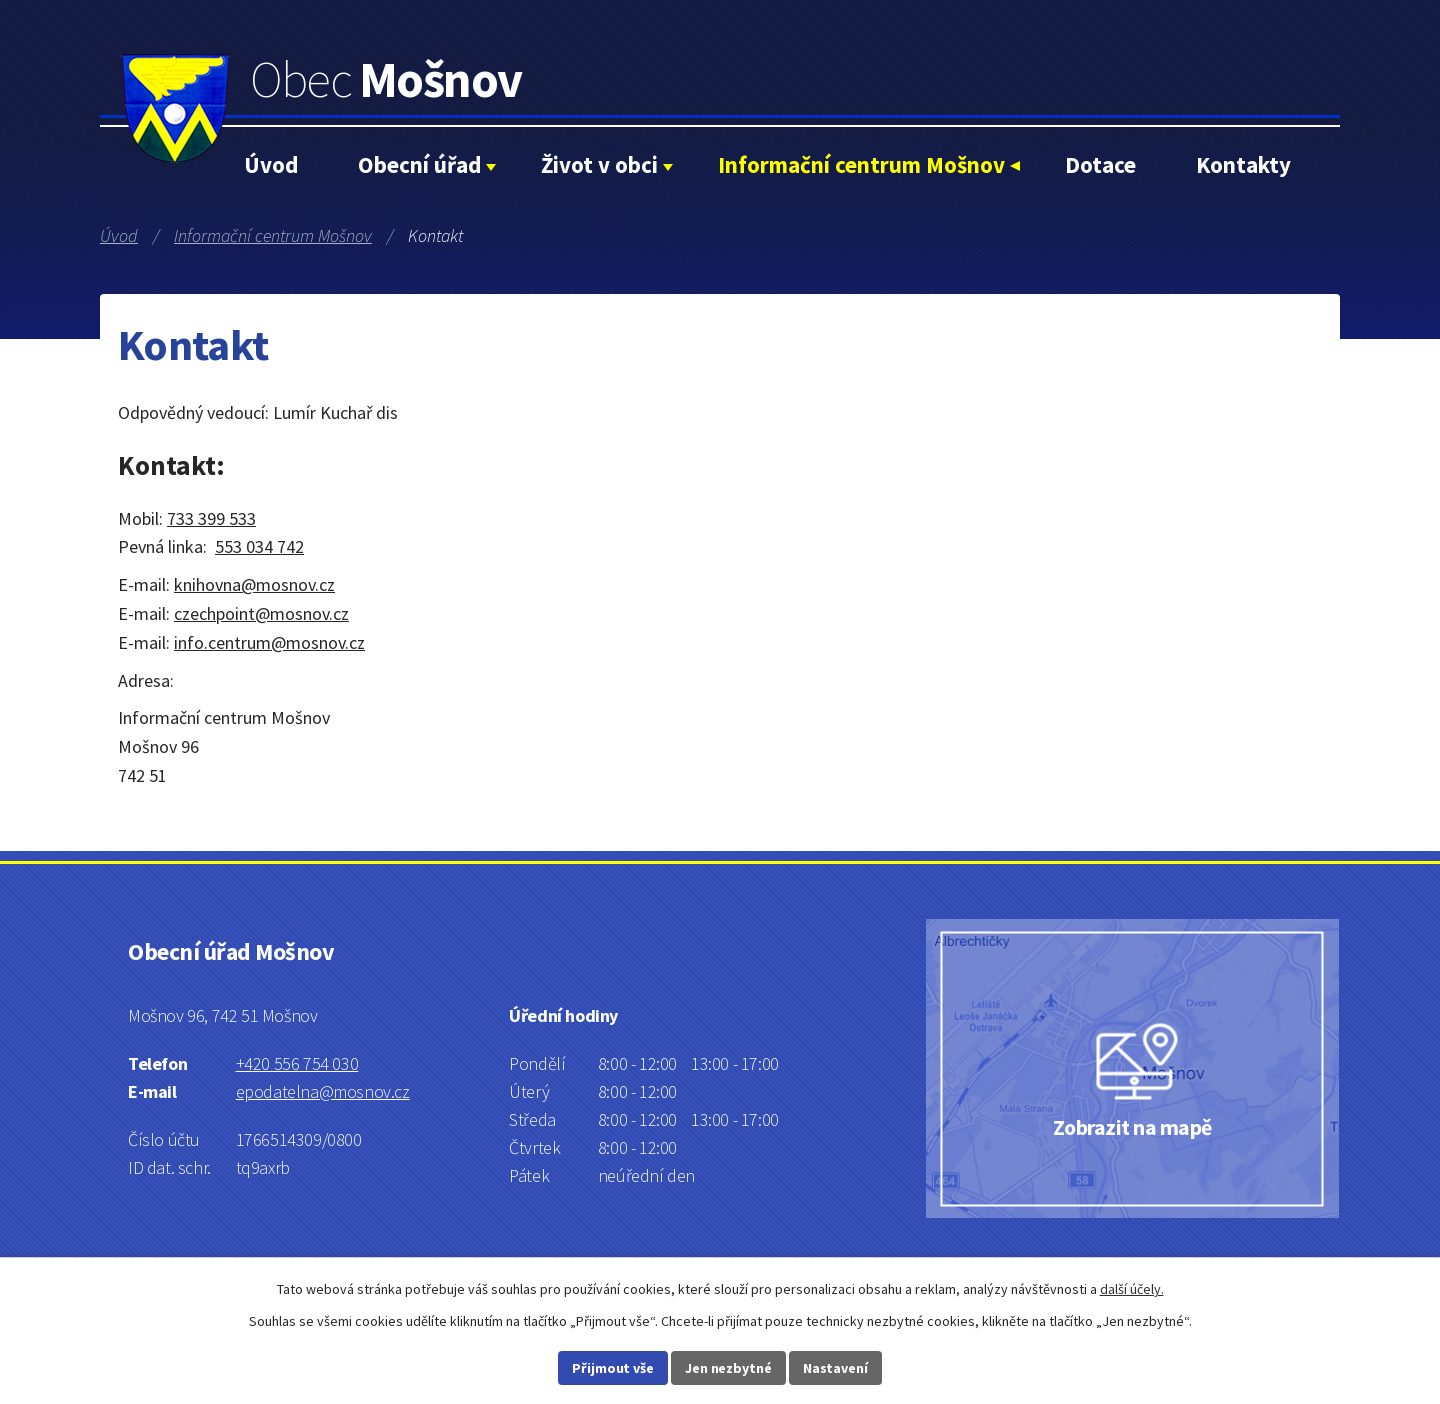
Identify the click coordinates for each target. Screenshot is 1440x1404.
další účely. (1132, 1289)
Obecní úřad (419, 164)
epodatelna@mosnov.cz (323, 1091)
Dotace (1100, 164)
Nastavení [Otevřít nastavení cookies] (835, 1368)
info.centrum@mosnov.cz (269, 642)
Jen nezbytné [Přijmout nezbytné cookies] (728, 1368)
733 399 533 (211, 518)
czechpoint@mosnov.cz (261, 613)
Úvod (271, 164)
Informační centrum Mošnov (861, 164)
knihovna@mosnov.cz (254, 584)
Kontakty (1243, 164)
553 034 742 (259, 546)
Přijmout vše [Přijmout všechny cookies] (613, 1368)
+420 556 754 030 (297, 1063)
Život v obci (599, 164)
